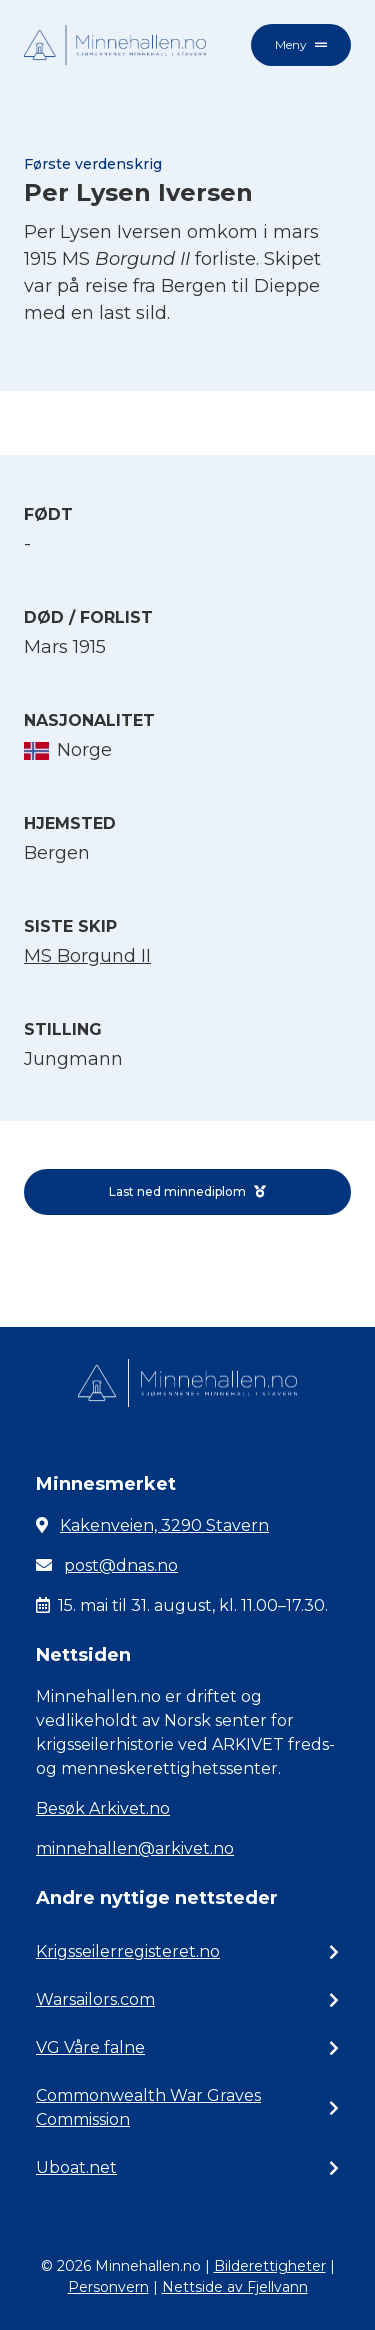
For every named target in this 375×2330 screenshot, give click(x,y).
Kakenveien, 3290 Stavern (164, 1525)
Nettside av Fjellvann (235, 2287)
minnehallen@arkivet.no (135, 1848)
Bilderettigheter (270, 2266)
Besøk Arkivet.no (103, 1808)
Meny (301, 44)
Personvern (108, 2287)
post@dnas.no (121, 1565)
